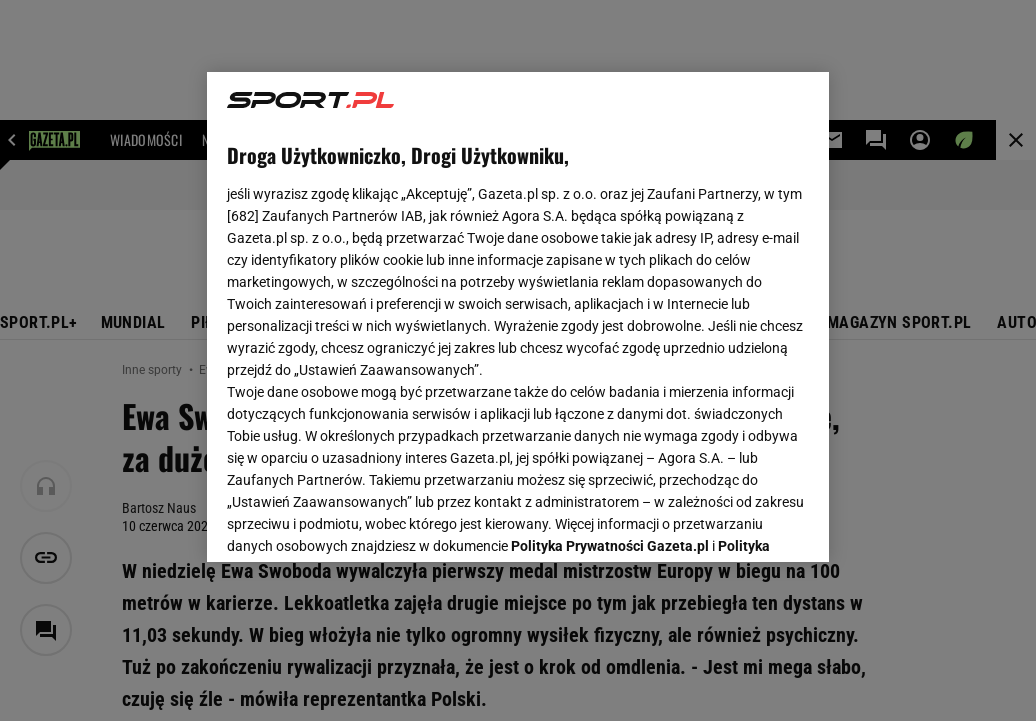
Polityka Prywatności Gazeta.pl (610, 297)
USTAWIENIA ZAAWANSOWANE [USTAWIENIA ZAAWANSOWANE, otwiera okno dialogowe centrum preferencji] (358, 522)
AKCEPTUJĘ (741, 523)
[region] (518, 317)
